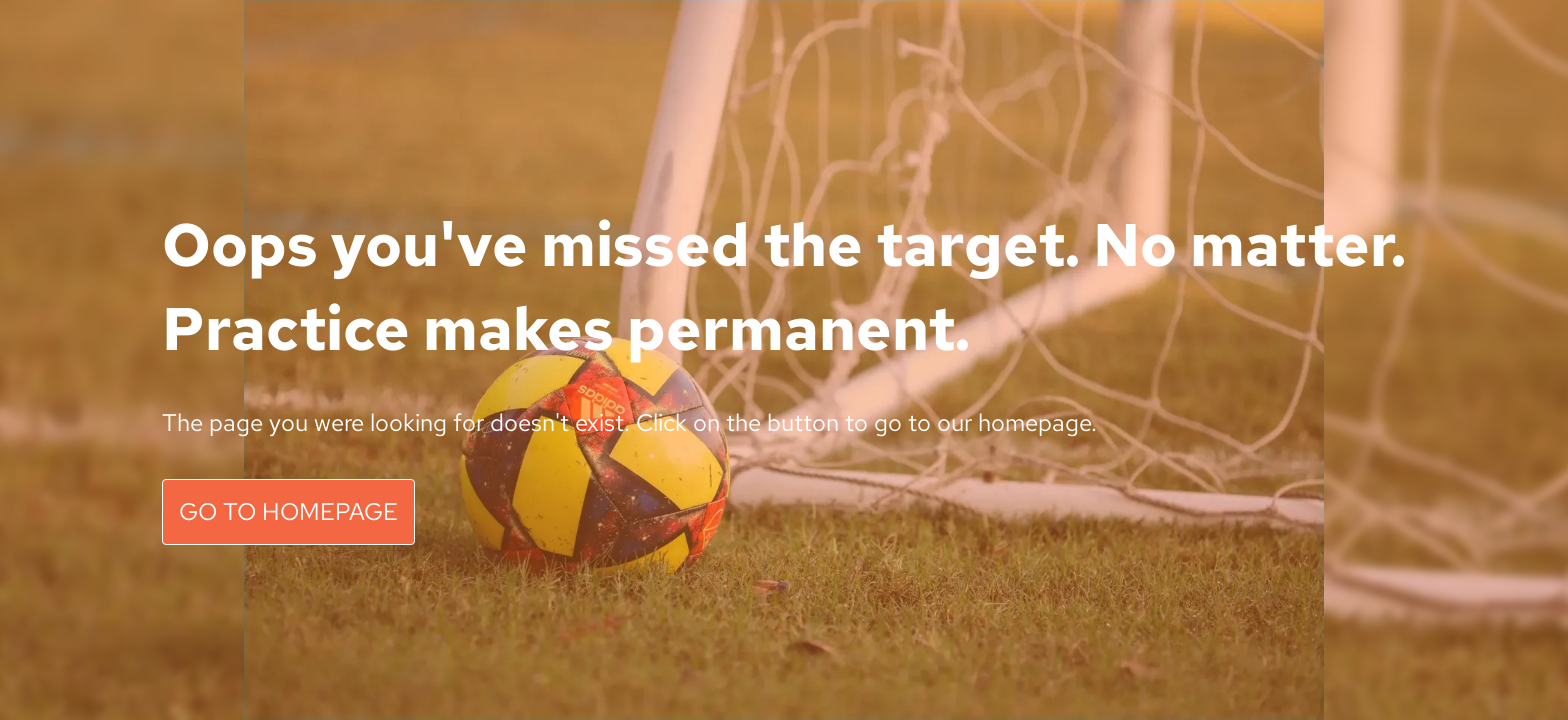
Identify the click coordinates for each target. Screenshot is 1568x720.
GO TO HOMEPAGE (288, 511)
